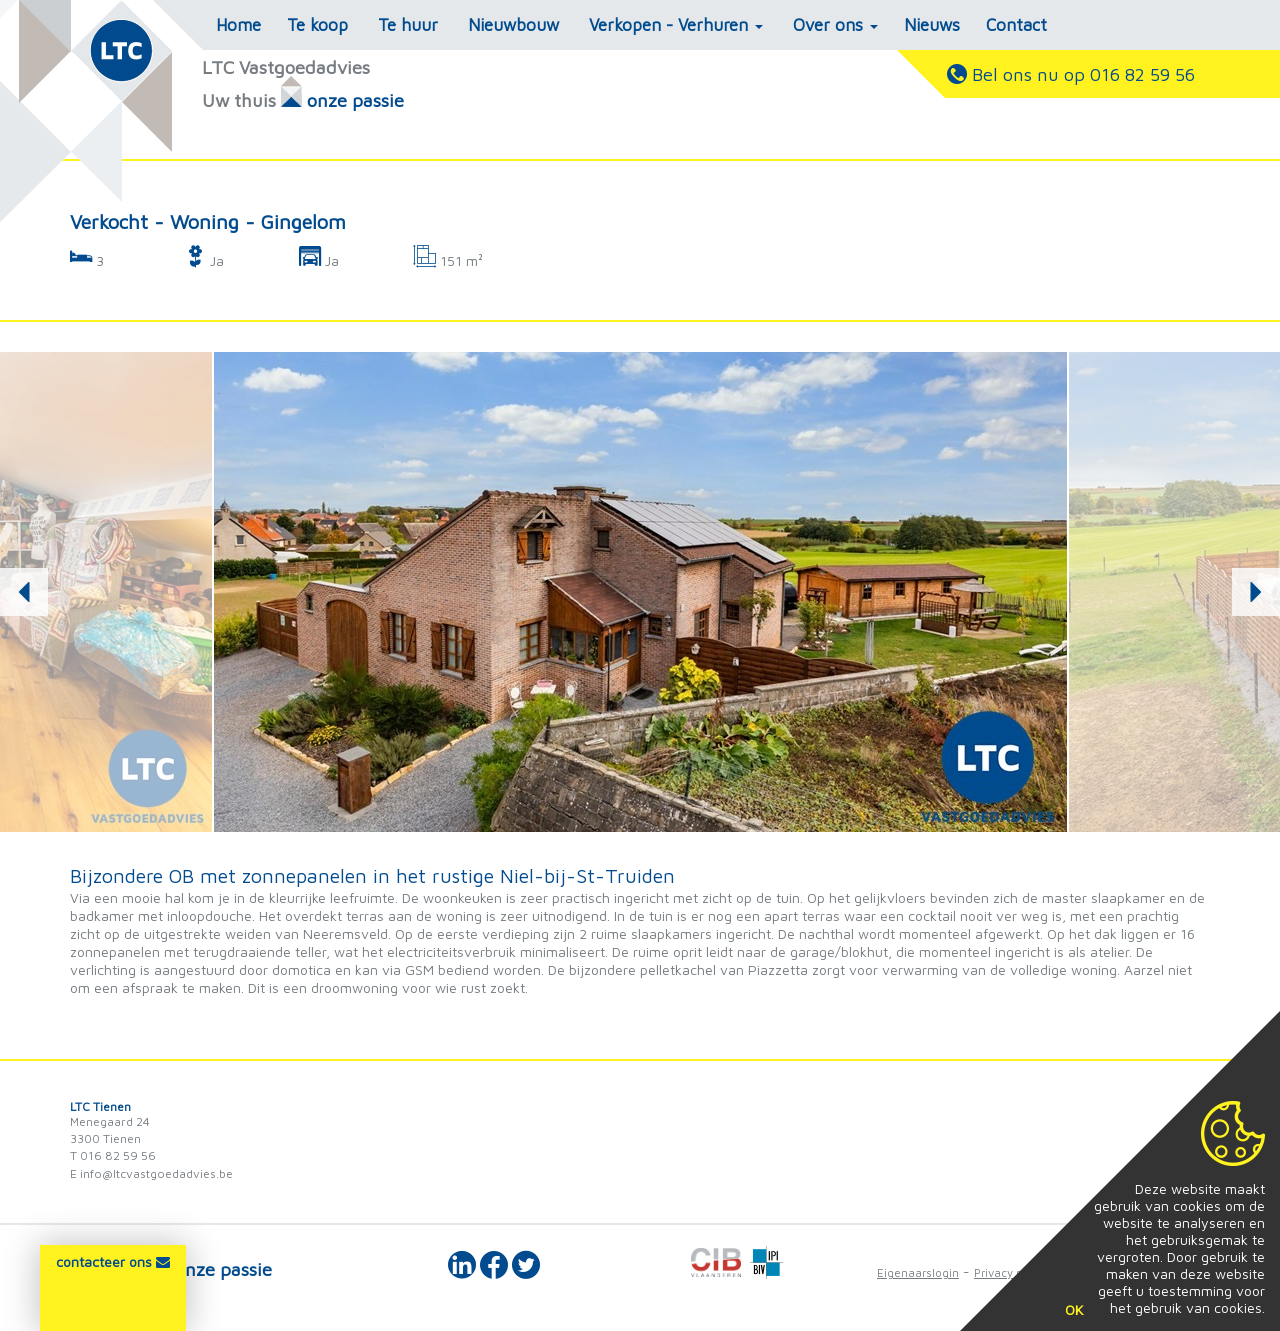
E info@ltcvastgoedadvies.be (151, 1173)
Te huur (408, 25)
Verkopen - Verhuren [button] (676, 25)
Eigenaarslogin (918, 1272)
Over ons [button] (835, 25)
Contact (1016, 25)
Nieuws (932, 25)
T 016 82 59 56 (113, 1155)
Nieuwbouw (513, 25)
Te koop (317, 25)
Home (238, 25)
